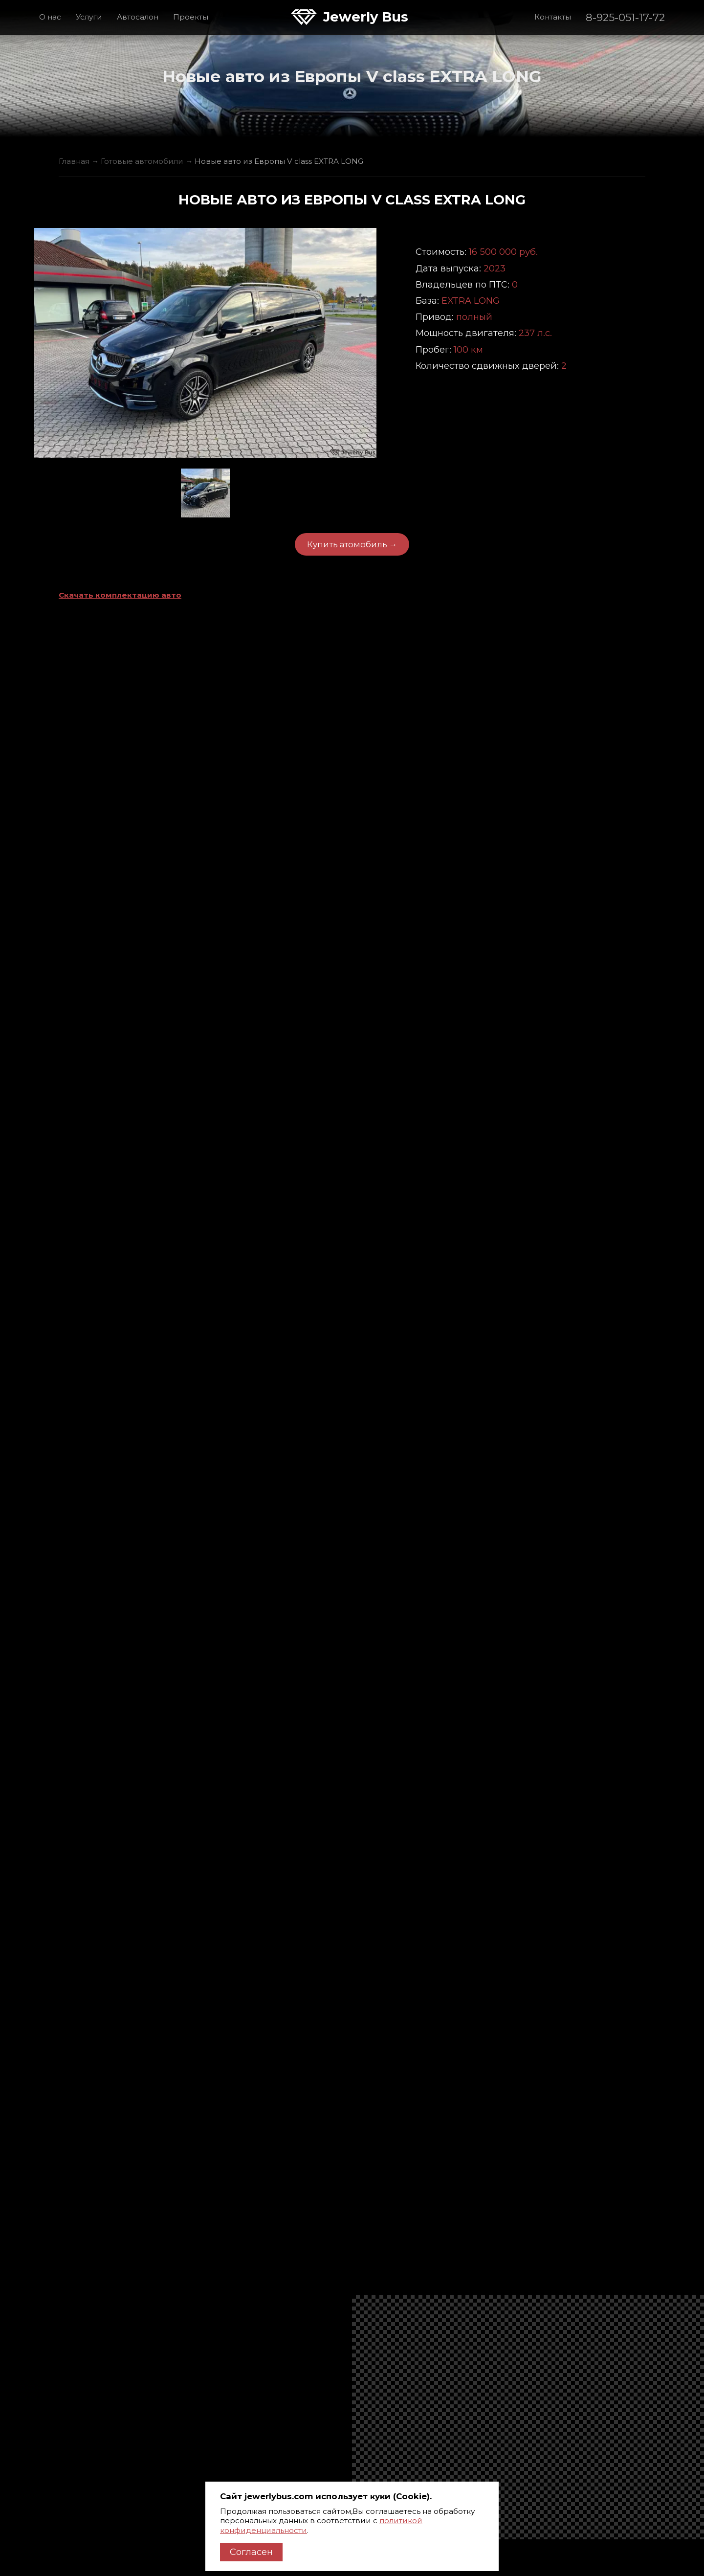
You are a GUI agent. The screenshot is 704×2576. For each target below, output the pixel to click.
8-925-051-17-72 (625, 17)
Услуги (89, 17)
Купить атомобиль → (352, 544)
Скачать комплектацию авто (120, 595)
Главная (74, 161)
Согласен (251, 2551)
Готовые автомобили (142, 161)
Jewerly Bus (365, 17)
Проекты (190, 17)
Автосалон (137, 17)
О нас (50, 17)
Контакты (552, 17)
